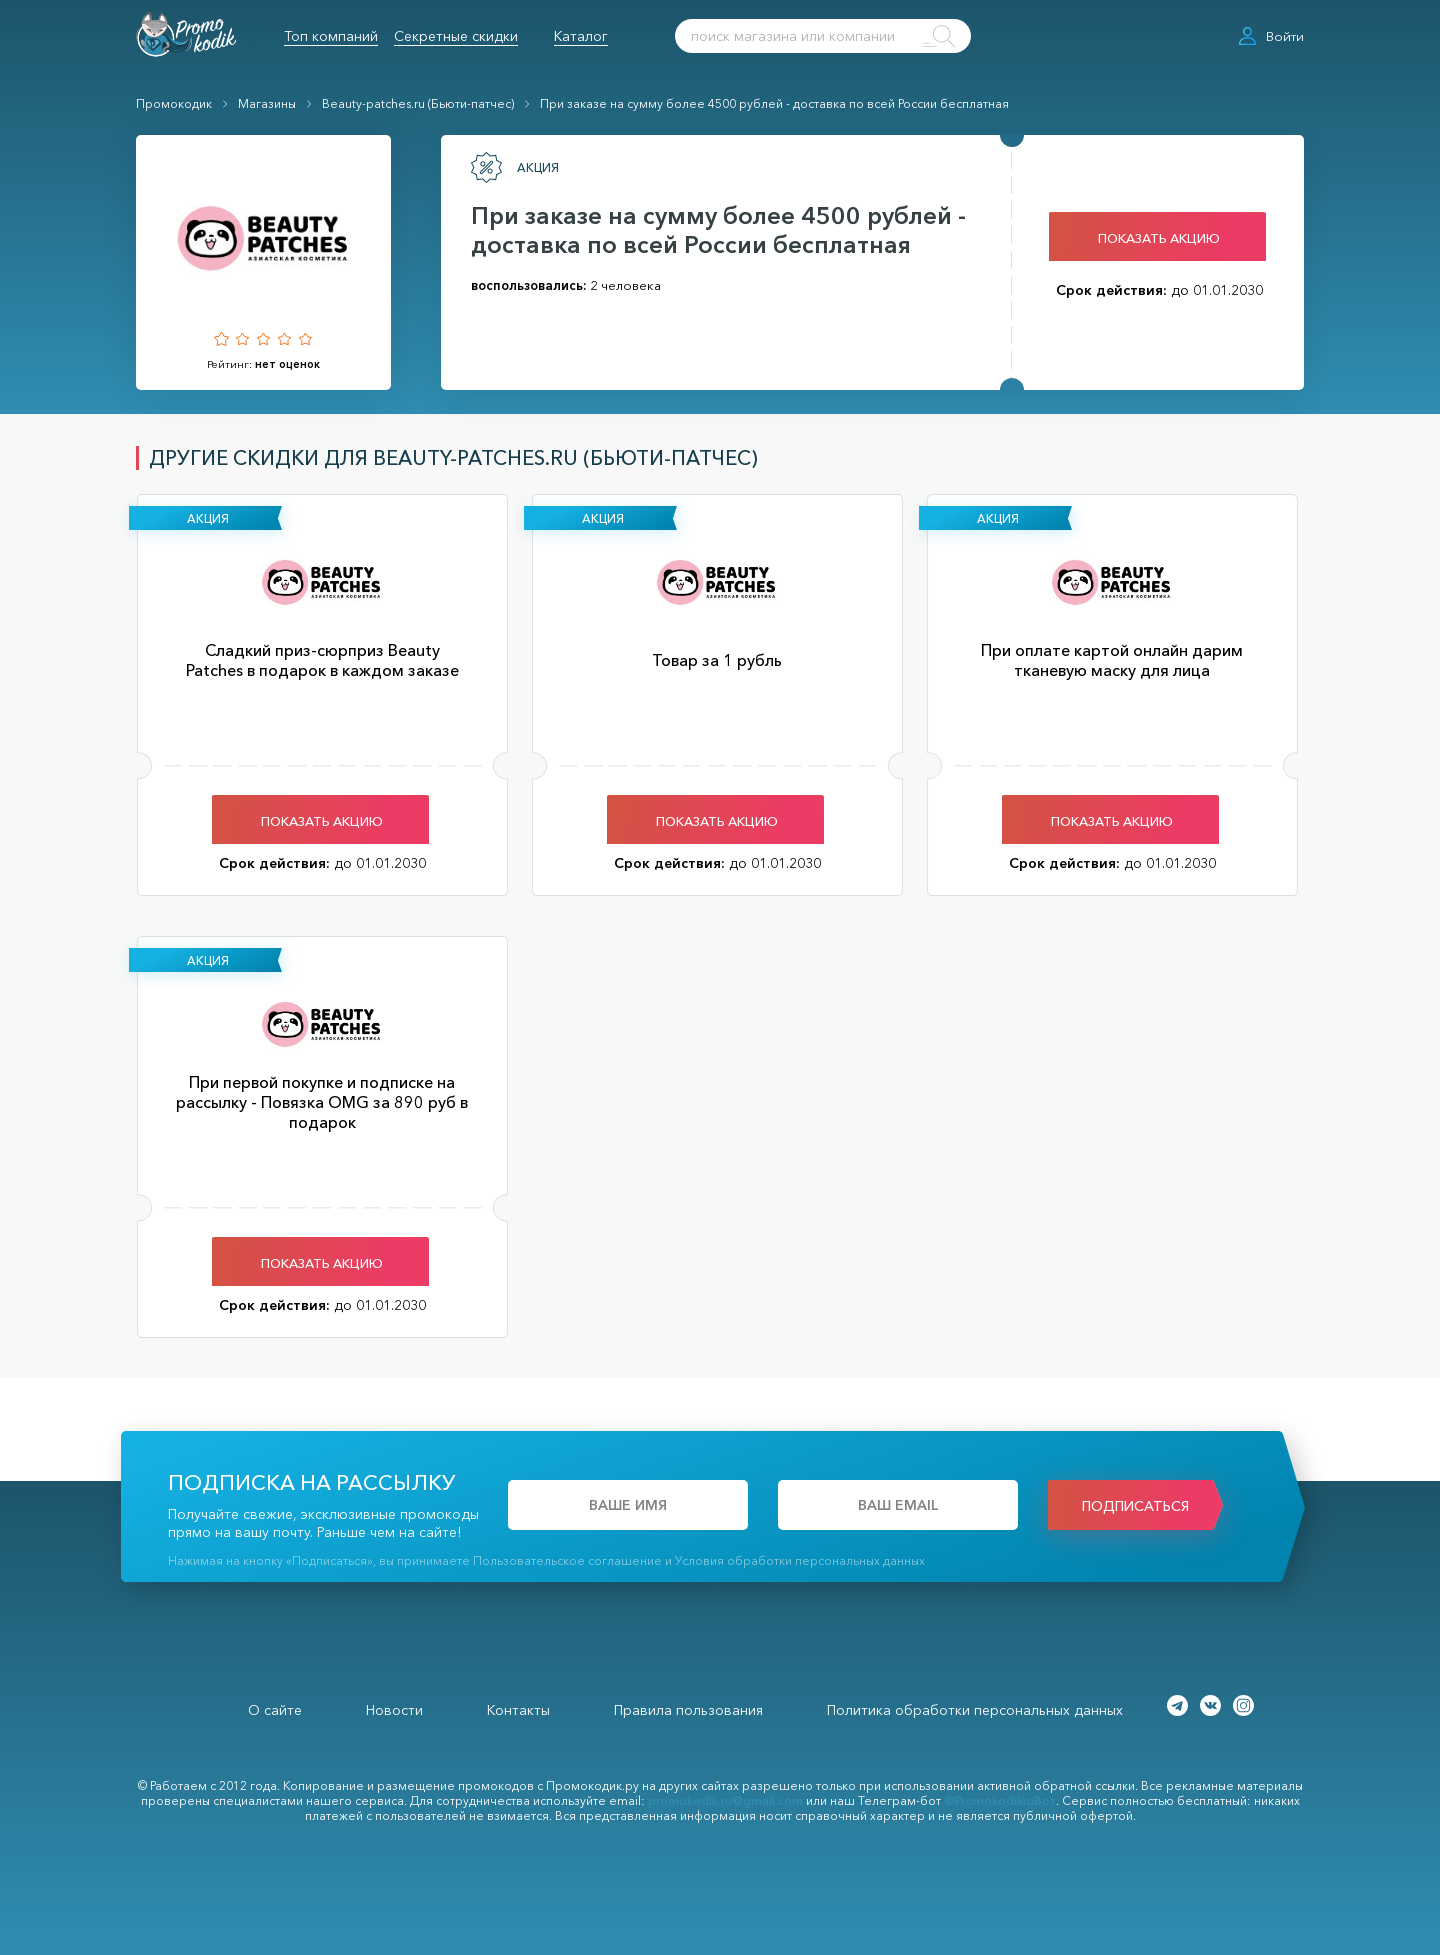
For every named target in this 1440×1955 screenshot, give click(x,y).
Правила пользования (688, 1710)
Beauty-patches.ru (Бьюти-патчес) (418, 103)
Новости (394, 1710)
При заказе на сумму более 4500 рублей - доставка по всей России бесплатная (774, 103)
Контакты (518, 1710)
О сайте (275, 1710)
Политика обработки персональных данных (975, 1710)
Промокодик (174, 103)
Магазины (267, 103)
